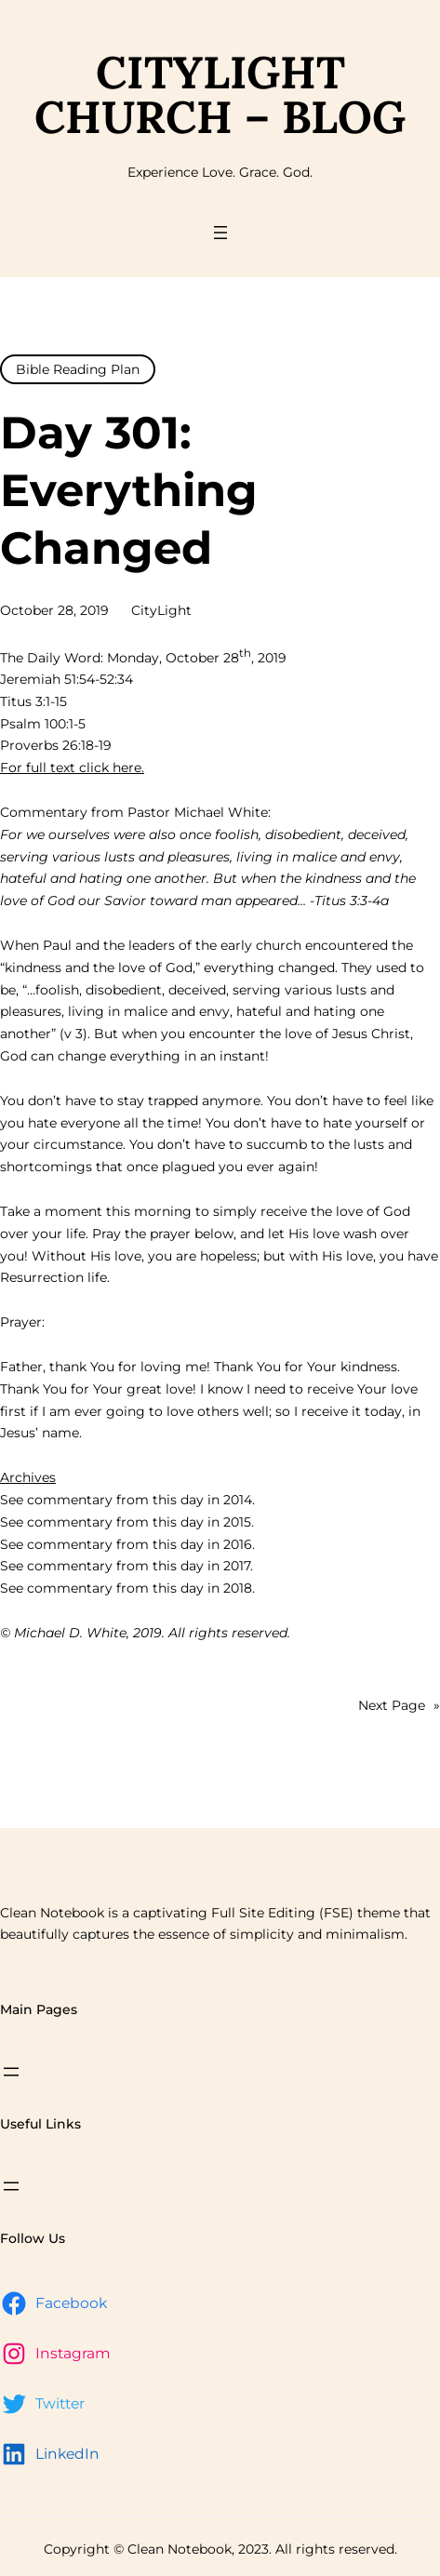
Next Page (399, 1706)
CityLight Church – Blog (220, 94)
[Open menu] (220, 232)
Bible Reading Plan (78, 369)
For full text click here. (72, 767)
